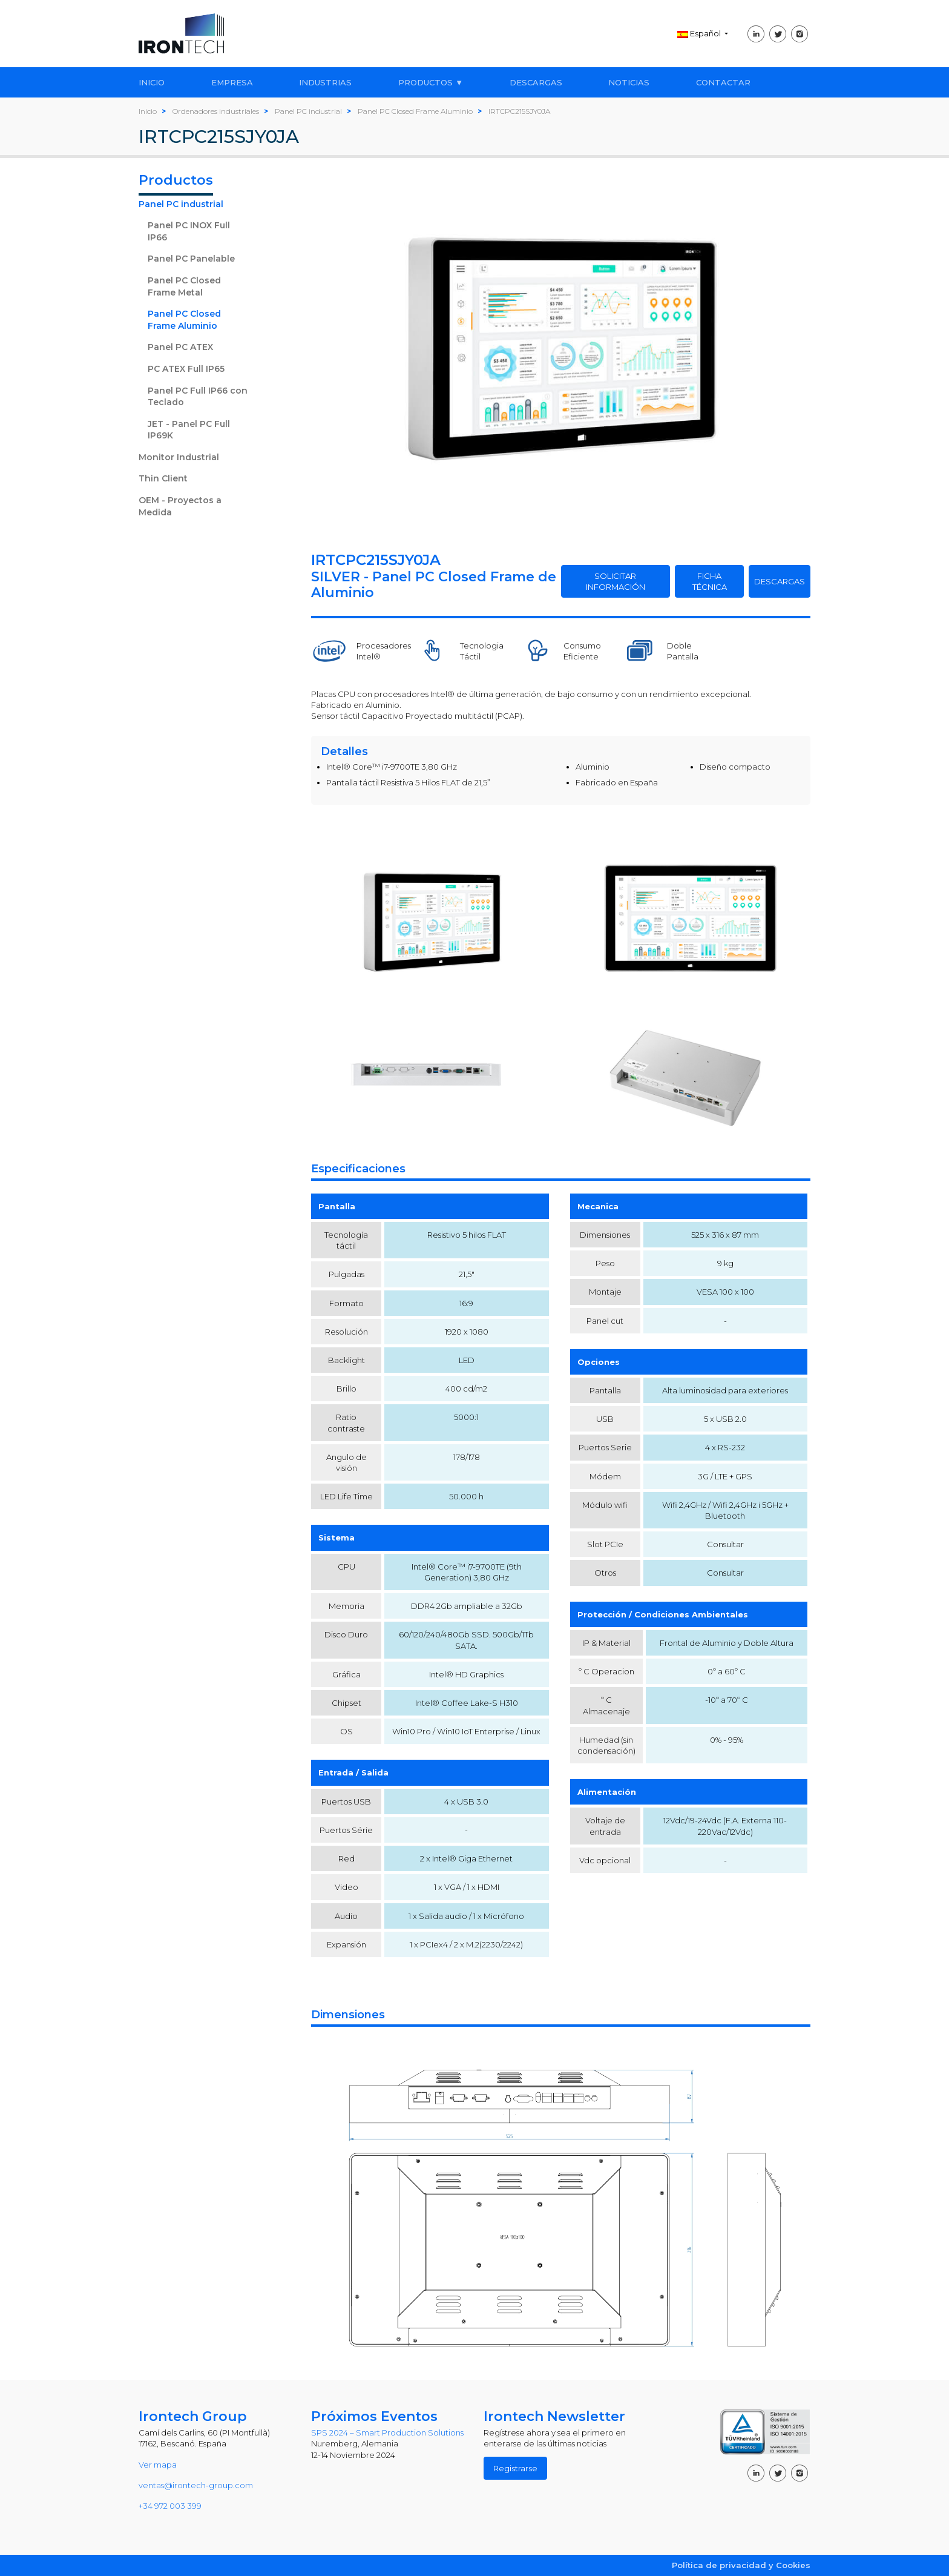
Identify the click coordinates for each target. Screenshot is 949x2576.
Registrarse (515, 2468)
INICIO (152, 82)
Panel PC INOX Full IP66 (189, 231)
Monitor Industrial (179, 457)
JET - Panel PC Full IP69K (189, 429)
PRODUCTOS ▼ (430, 82)
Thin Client (163, 478)
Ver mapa (158, 2464)
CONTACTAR (723, 82)
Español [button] (700, 33)
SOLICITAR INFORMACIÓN (615, 581)
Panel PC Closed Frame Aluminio (184, 319)
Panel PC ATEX (180, 347)
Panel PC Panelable (191, 258)
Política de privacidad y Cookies (741, 2565)
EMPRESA (232, 82)
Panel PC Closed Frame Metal (184, 286)
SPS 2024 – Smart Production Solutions (387, 2432)
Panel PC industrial (181, 204)
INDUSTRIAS (325, 82)
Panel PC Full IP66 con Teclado (198, 396)
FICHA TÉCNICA (709, 581)
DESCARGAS (536, 82)
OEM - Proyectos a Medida (180, 506)
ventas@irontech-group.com (196, 2485)
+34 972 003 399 (170, 2506)
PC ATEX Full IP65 (186, 368)
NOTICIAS (628, 82)
